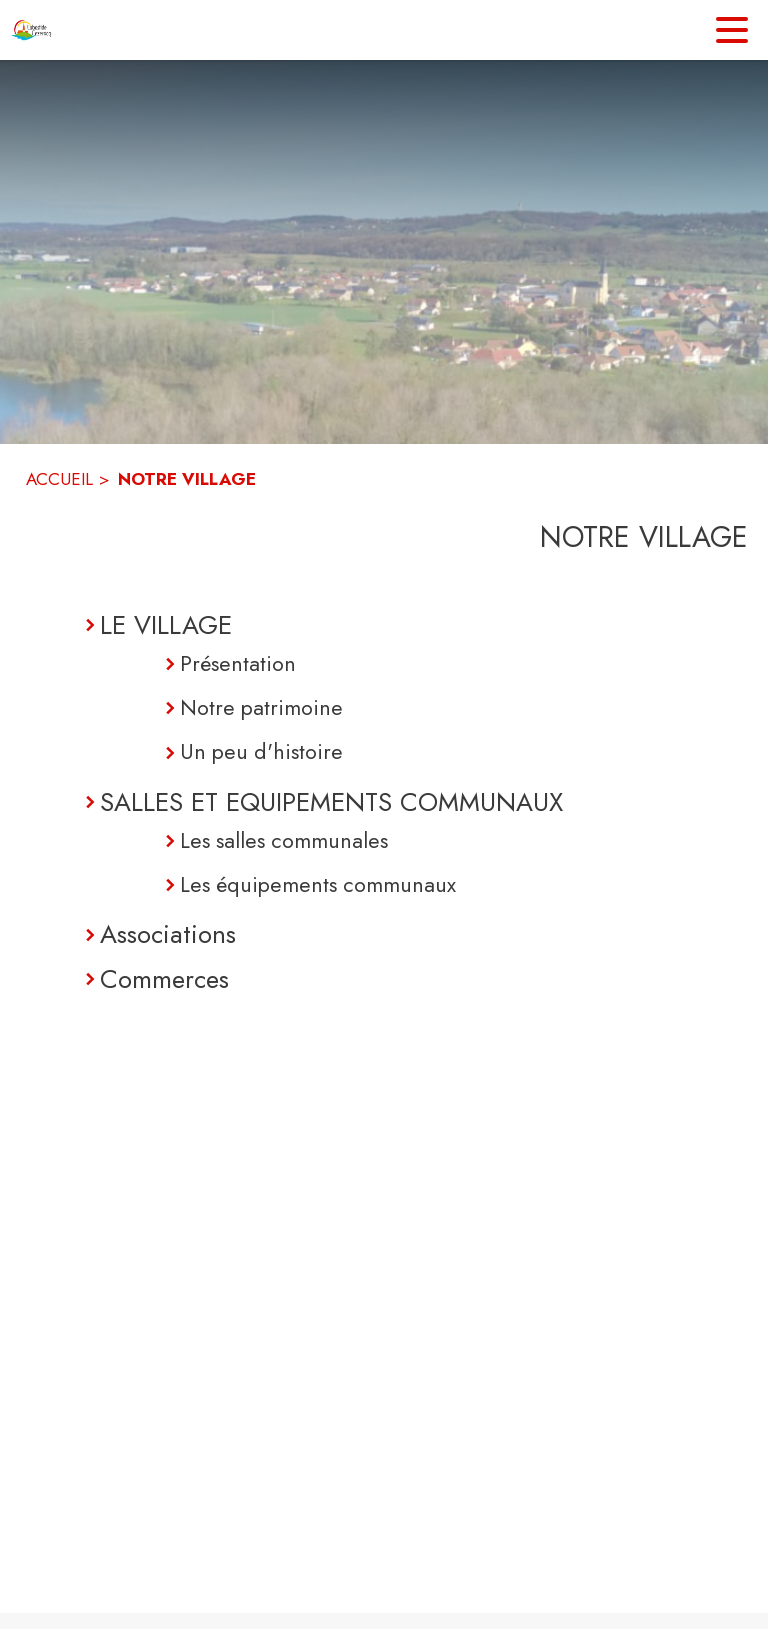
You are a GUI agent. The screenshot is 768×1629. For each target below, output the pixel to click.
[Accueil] (33, 30)
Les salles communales (284, 840)
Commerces (164, 979)
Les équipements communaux (318, 884)
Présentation (238, 663)
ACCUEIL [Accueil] (59, 479)
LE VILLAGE (166, 625)
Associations (168, 934)
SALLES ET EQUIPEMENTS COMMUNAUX (331, 802)
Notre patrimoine (261, 707)
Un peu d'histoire (261, 751)
